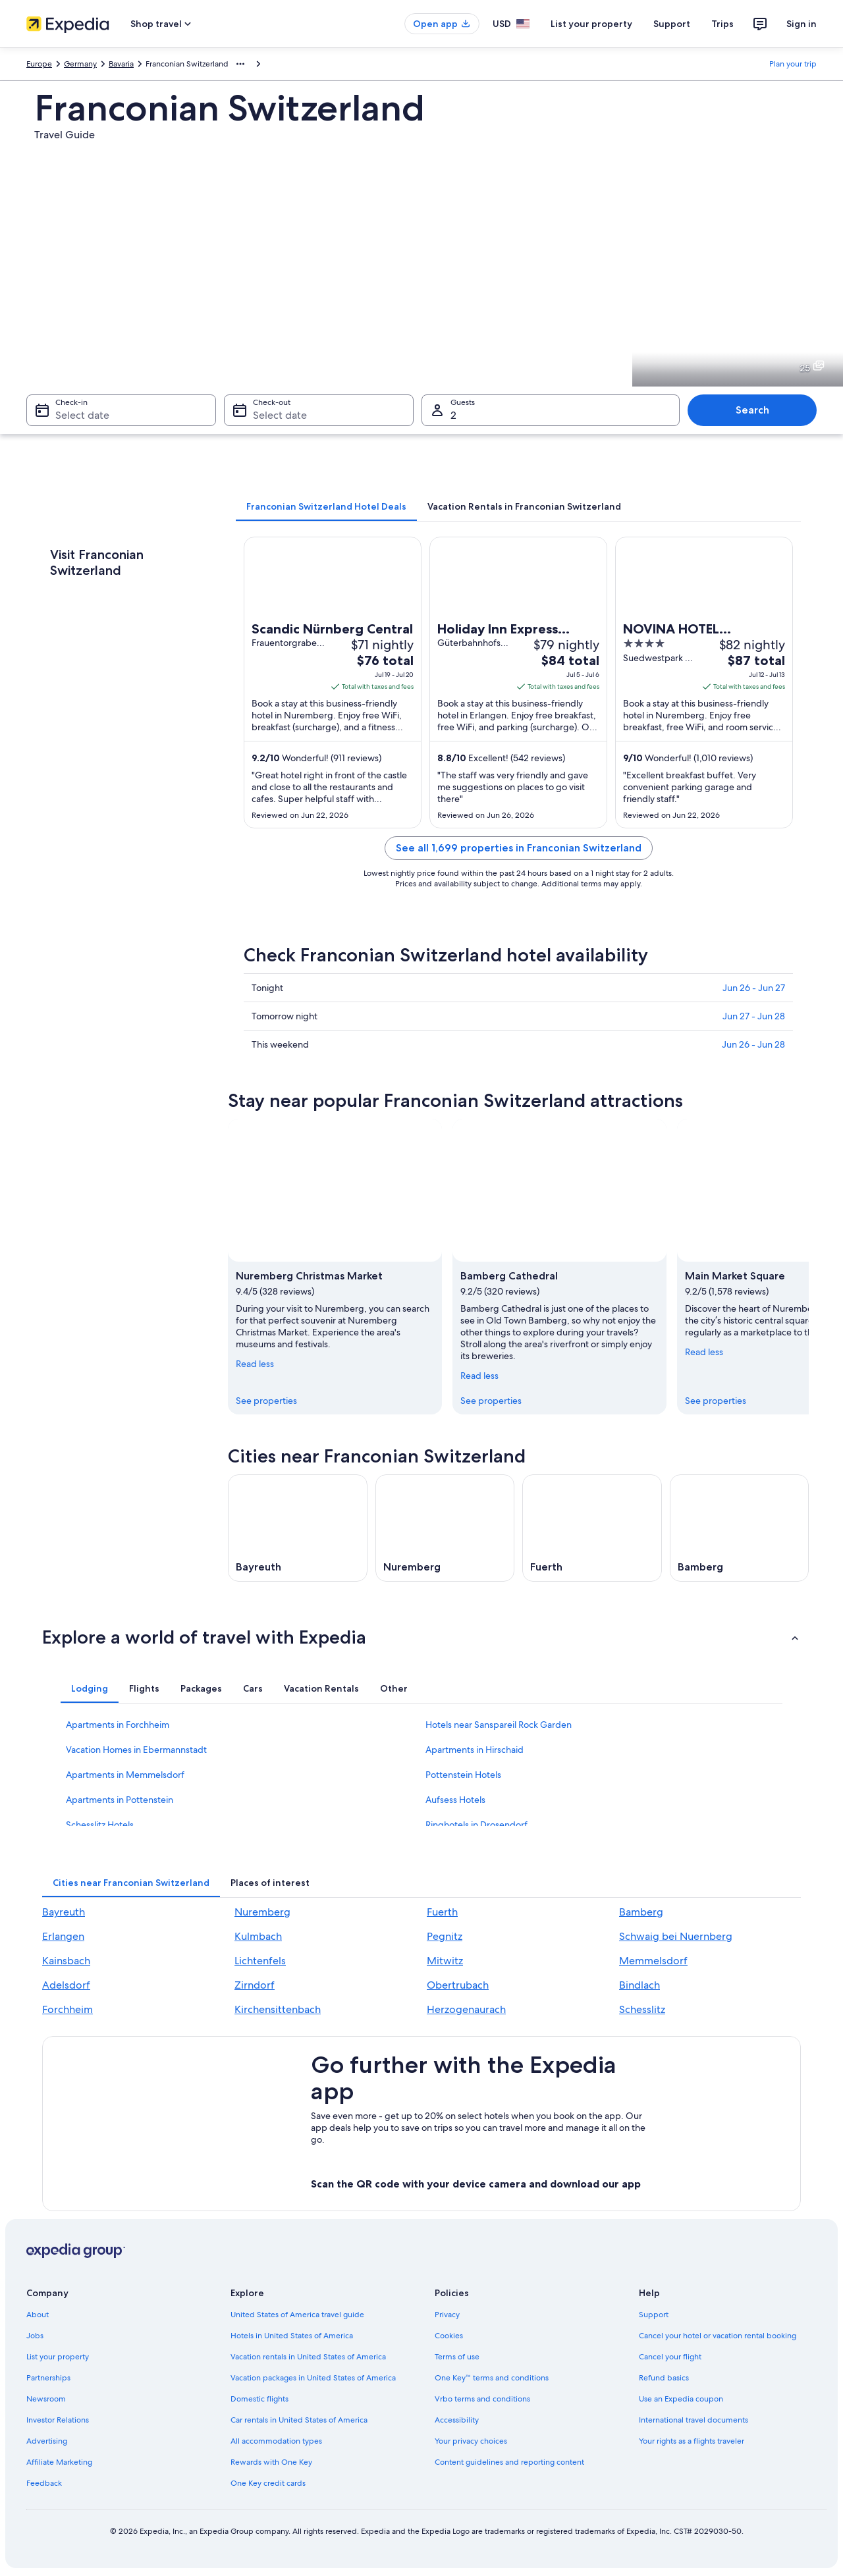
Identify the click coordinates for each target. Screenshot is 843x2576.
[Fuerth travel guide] (592, 1528)
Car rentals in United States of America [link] (299, 2420)
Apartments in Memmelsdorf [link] (125, 1775)
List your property (591, 24)
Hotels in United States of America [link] (292, 2335)
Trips (722, 24)
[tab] (326, 506)
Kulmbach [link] (258, 1936)
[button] (421, 1637)
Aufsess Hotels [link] (455, 1800)
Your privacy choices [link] (471, 2441)
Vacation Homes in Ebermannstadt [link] (136, 1750)
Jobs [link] (34, 2335)
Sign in (801, 24)
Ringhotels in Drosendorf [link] (476, 1825)
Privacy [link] (447, 2314)
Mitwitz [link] (445, 1961)
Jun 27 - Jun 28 (753, 1016)
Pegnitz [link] (444, 1936)
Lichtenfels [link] (260, 1961)
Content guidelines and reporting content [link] (509, 2462)
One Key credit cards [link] (268, 2483)
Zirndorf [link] (254, 1985)
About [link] (37, 2314)
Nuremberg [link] (262, 1912)
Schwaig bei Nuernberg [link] (675, 1936)
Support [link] (653, 2314)
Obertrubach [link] (458, 1985)
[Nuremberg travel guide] (445, 1528)
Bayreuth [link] (63, 1912)
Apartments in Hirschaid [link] (474, 1750)
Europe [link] (39, 64)
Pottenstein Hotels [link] (463, 1775)
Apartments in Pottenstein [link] (119, 1800)
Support (671, 24)
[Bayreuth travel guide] (297, 1528)
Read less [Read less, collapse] (255, 1363)
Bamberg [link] (641, 1912)
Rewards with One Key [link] (271, 2462)
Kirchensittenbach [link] (277, 2009)
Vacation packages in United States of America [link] (313, 2378)
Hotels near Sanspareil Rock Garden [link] (498, 1725)
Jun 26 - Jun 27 (753, 988)
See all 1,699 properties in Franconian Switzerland (518, 848)
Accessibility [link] (457, 2420)
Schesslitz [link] (642, 2009)
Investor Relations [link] (57, 2420)
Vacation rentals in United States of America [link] (308, 2356)
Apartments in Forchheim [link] (117, 1725)
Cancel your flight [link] (670, 2356)
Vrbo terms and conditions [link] (482, 2399)
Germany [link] (80, 64)
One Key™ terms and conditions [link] (492, 2378)
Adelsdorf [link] (66, 1985)
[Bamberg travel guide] (739, 1528)
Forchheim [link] (67, 2009)
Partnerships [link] (48, 2378)
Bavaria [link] (121, 64)
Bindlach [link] (639, 1985)
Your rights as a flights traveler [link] (691, 2441)
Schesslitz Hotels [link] (100, 1825)
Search (752, 410)
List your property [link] (57, 2356)
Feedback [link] (44, 2483)
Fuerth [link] (442, 1912)
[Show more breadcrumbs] (240, 64)
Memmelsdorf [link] (653, 1961)
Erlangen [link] (63, 1936)
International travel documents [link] (693, 2420)
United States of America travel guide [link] (297, 2314)
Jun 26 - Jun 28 (753, 1044)
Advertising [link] (46, 2441)
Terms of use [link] (457, 2356)
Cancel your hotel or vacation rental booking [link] (717, 2335)
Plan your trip (793, 64)
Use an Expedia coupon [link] (681, 2399)
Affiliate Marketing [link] (59, 2462)
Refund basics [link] (664, 2378)
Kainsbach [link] (66, 1961)
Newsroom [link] (46, 2399)
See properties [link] (266, 1400)
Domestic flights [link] (259, 2399)
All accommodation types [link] (276, 2441)
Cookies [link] (449, 2335)
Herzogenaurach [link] (466, 2009)
